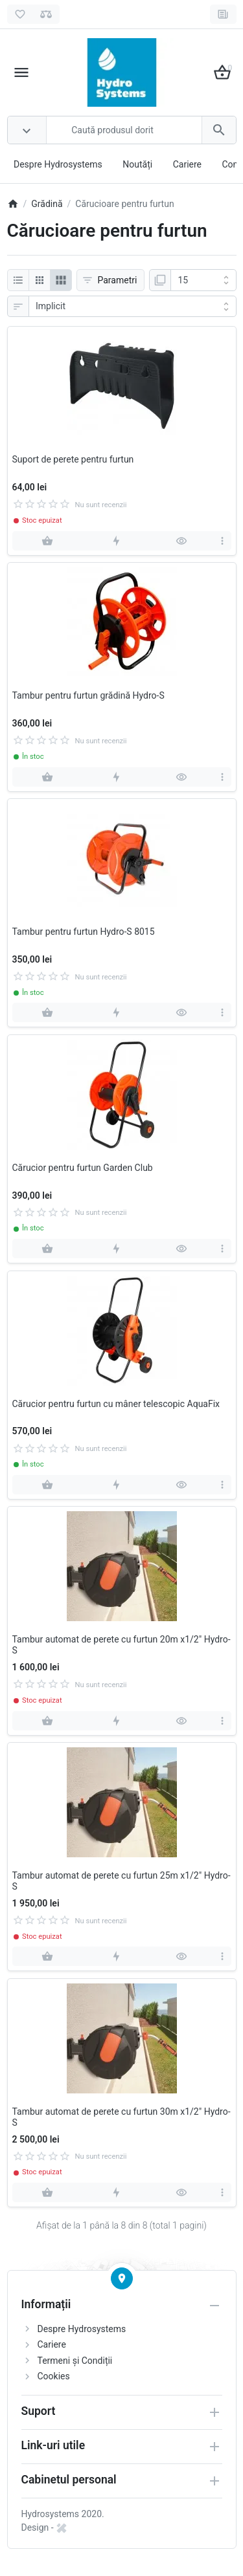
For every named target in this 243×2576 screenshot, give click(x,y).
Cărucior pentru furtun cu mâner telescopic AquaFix (116, 1404)
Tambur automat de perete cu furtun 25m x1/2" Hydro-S (121, 1881)
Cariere (187, 164)
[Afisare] (203, 280)
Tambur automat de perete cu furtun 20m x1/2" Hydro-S (121, 1644)
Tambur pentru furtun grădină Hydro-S (88, 695)
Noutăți (137, 164)
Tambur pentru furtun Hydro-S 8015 (83, 931)
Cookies (54, 2376)
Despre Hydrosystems (58, 164)
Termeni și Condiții (75, 2360)
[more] (222, 541)
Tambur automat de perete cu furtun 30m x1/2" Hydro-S (121, 2117)
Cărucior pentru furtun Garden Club (82, 1167)
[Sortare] (133, 307)
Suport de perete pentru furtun (73, 459)
